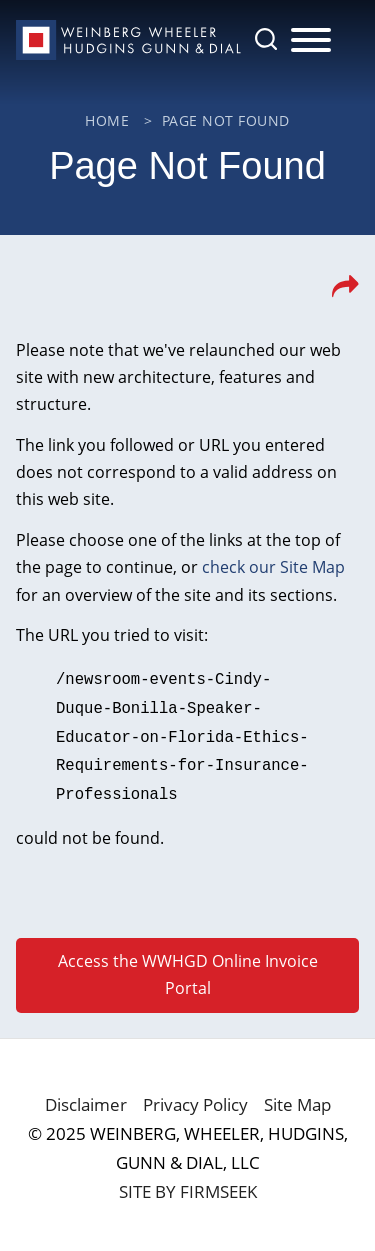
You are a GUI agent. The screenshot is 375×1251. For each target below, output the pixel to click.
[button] (345, 292)
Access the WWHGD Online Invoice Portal (188, 967)
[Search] (266, 39)
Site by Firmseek (188, 1184)
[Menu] (311, 41)
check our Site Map (273, 567)
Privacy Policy (195, 1097)
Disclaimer (86, 1097)
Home (107, 120)
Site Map (297, 1097)
